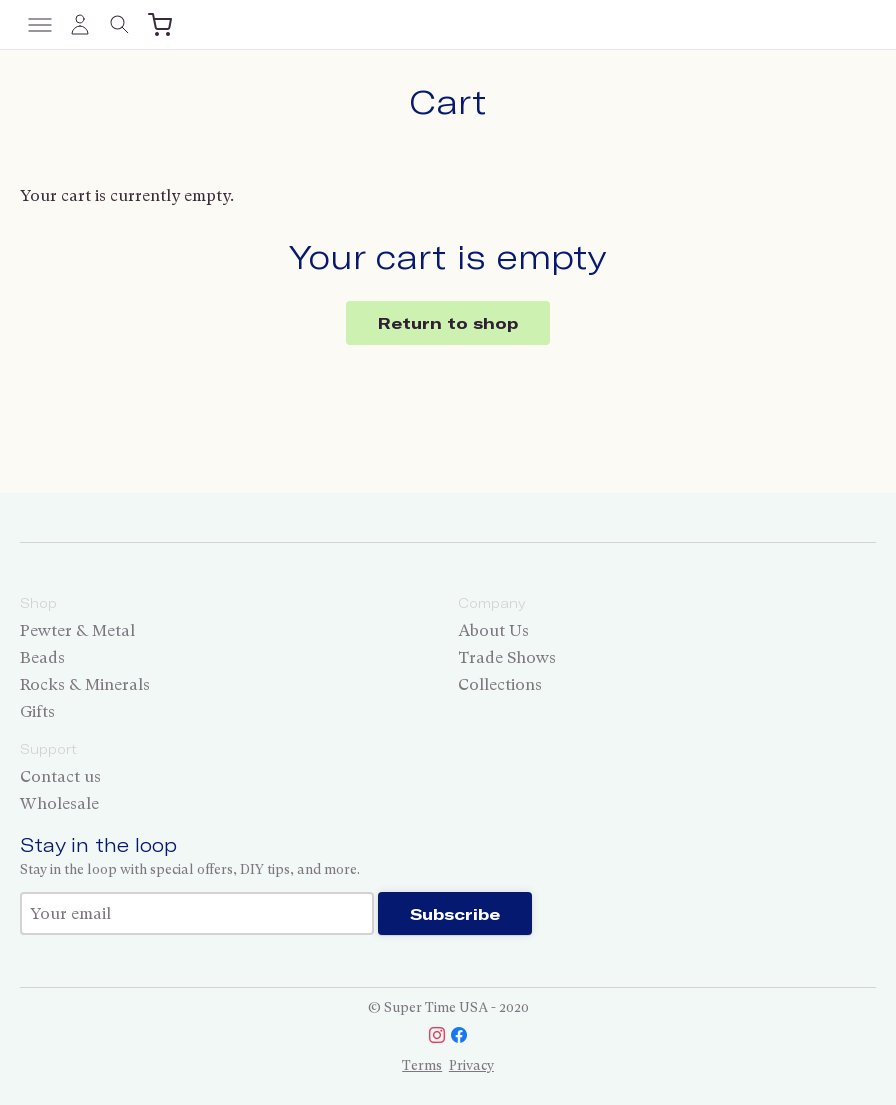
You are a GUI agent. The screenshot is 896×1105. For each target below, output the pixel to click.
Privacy (471, 1065)
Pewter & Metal (77, 630)
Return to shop (448, 322)
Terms (422, 1065)
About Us (493, 630)
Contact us (60, 776)
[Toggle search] (120, 25)
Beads (42, 657)
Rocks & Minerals (85, 684)
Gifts (37, 711)
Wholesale (59, 803)
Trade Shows (507, 657)
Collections (500, 684)
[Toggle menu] (40, 25)
